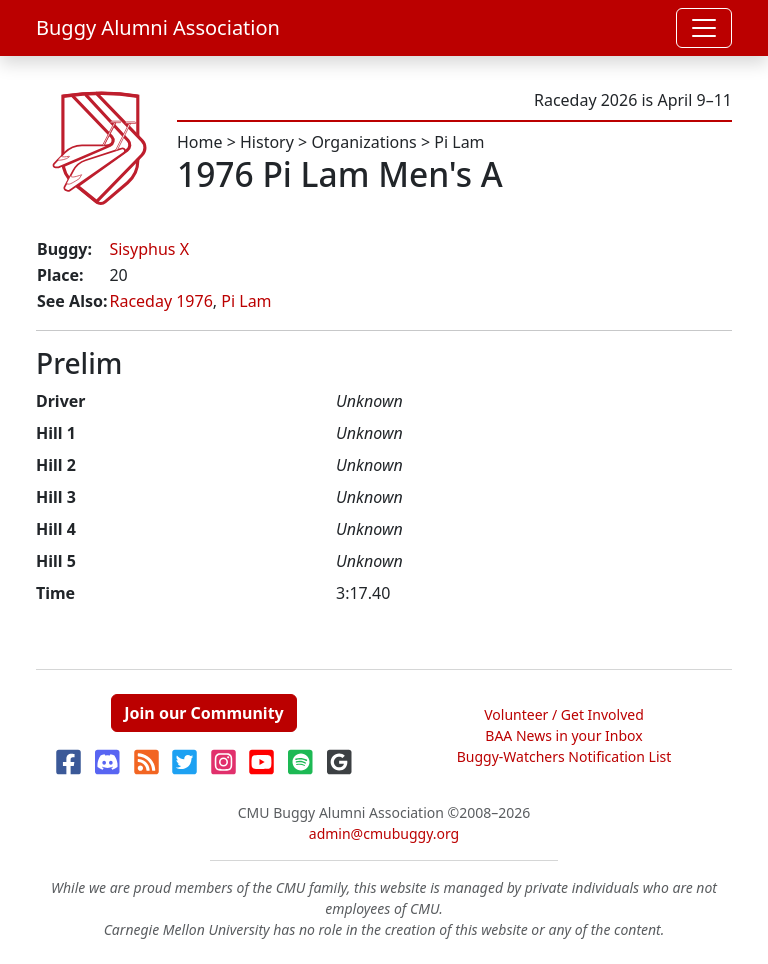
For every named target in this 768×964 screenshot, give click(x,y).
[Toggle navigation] (704, 28)
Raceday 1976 (160, 301)
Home (200, 142)
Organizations (363, 142)
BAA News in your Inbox (563, 735)
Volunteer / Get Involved (564, 714)
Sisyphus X (149, 249)
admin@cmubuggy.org (384, 833)
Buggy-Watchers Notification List (564, 756)
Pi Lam (459, 142)
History (267, 142)
